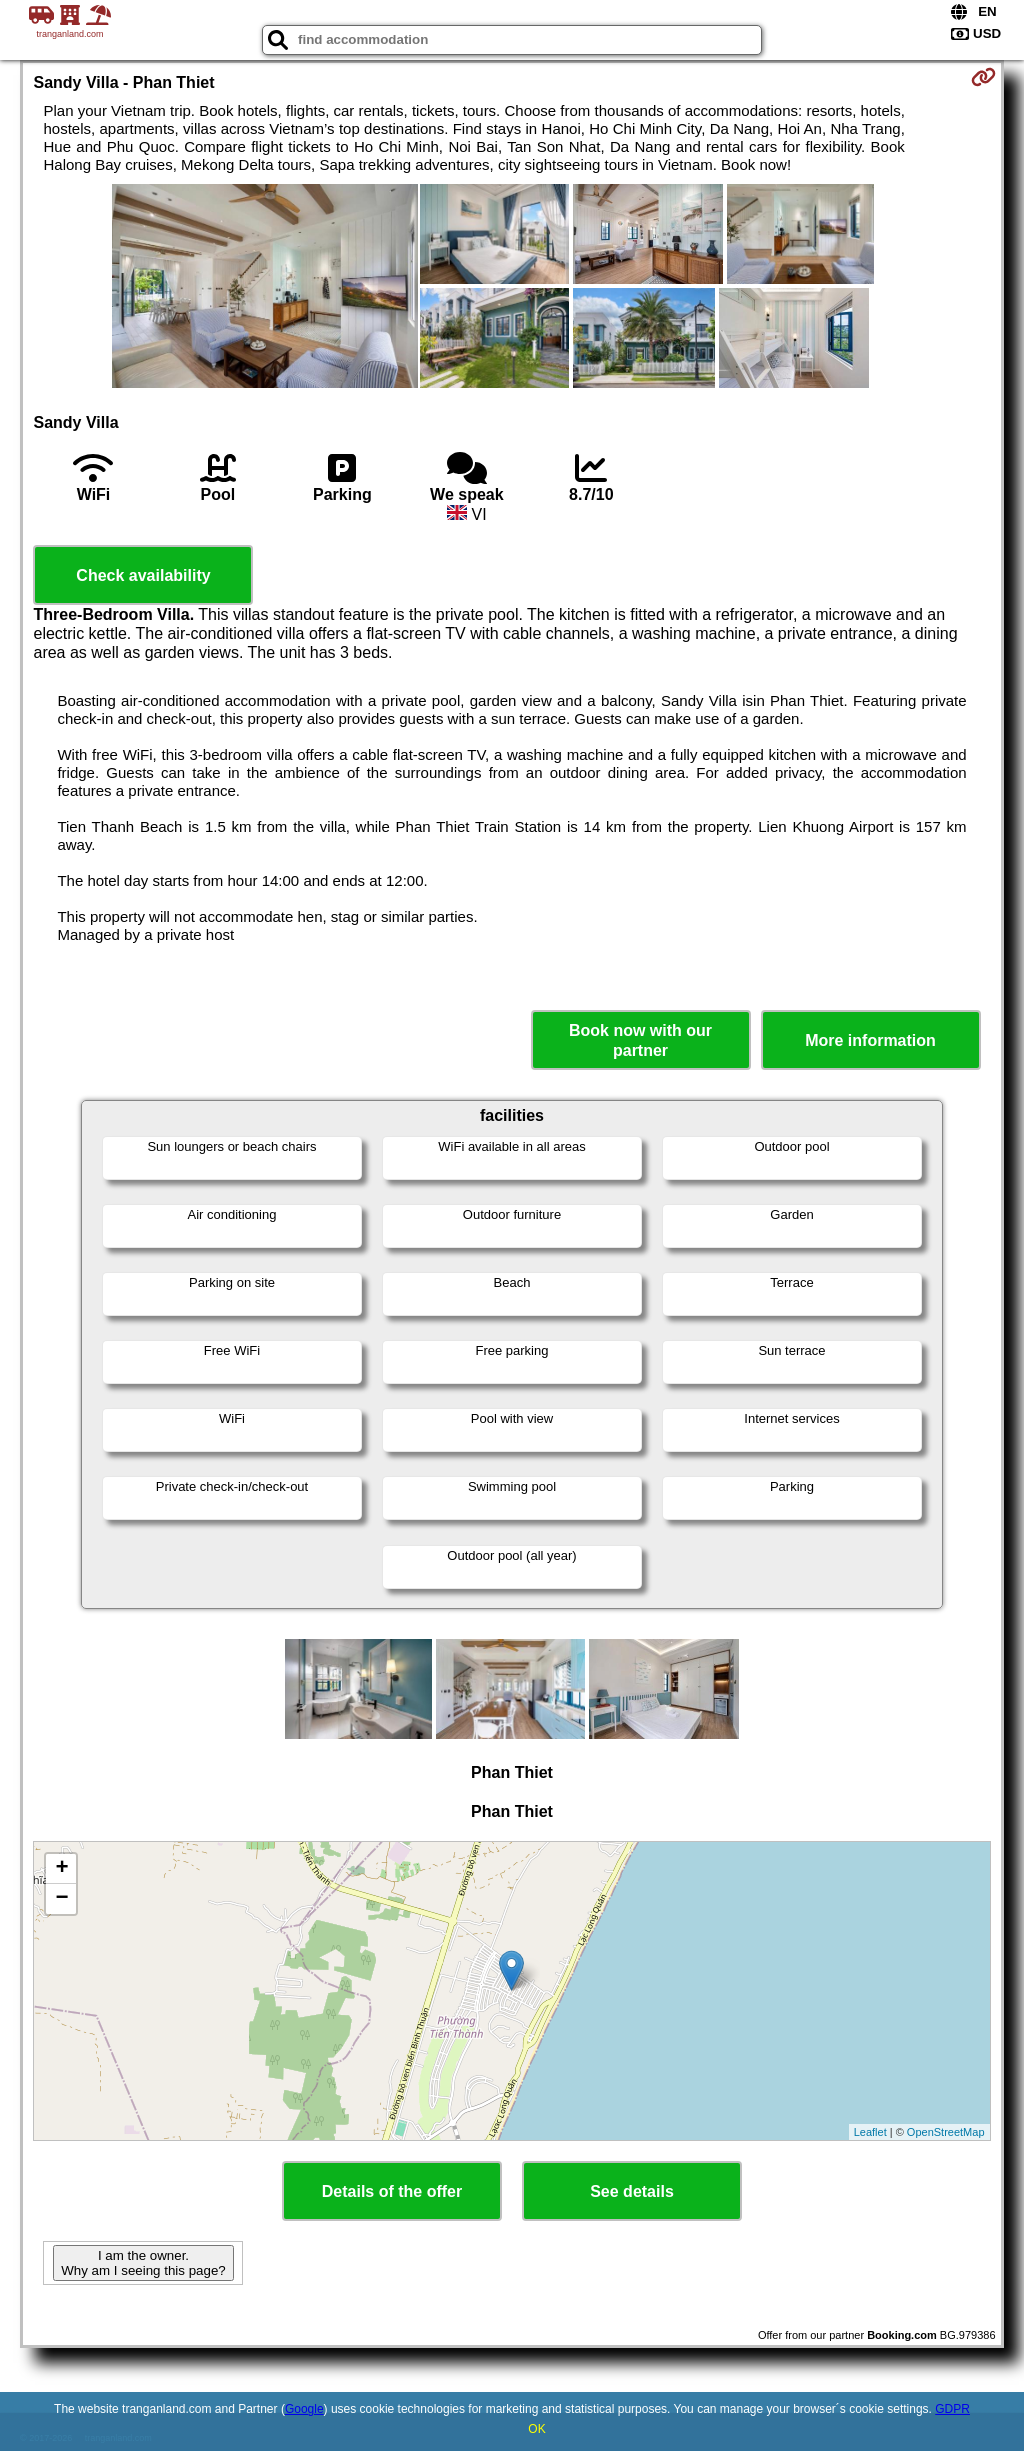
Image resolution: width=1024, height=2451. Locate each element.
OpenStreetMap (946, 2132)
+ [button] (61, 1869)
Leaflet (870, 2132)
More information (870, 1040)
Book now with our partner (640, 1040)
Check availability (143, 575)
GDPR (952, 2409)
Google (304, 2409)
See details (632, 2191)
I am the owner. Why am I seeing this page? (143, 2263)
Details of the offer (392, 2191)
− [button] (61, 1899)
